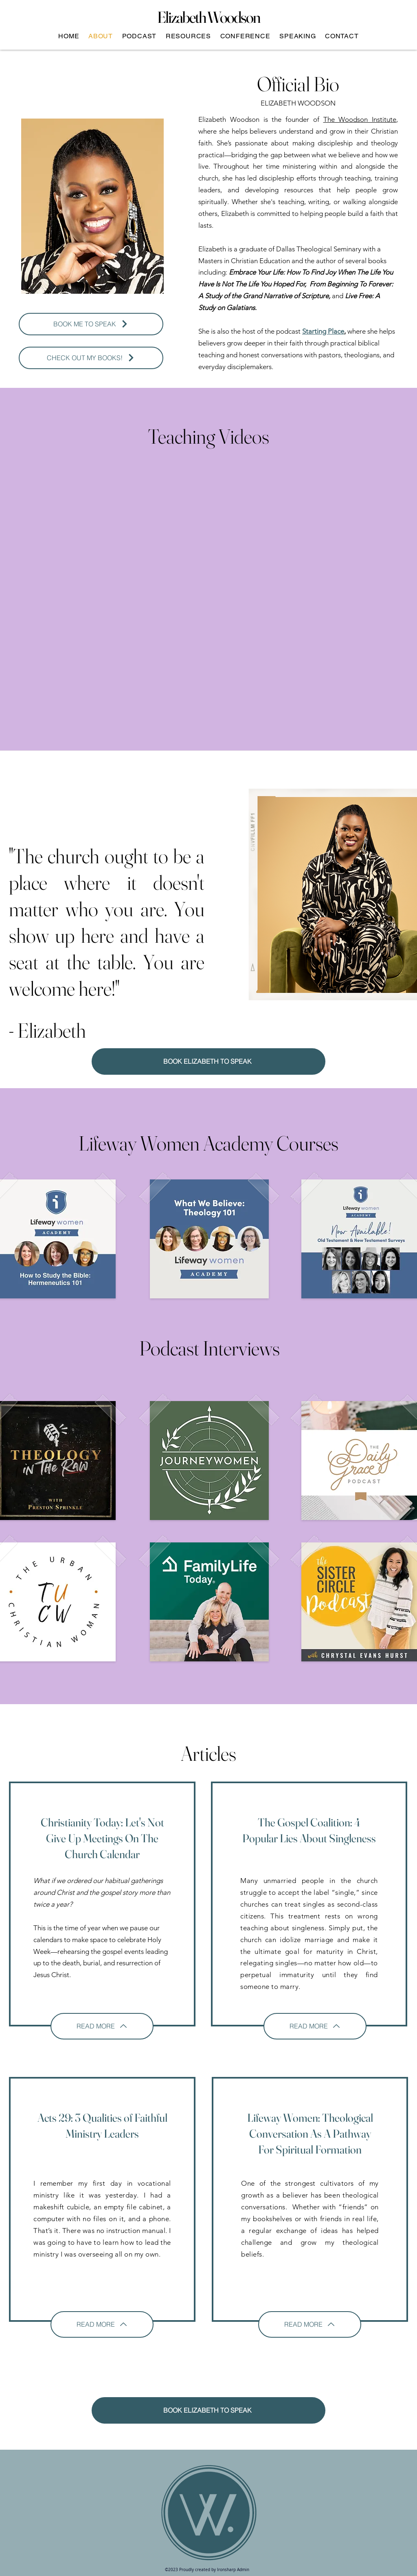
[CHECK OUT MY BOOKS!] (91, 358)
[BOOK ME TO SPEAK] (91, 324)
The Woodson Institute (360, 119)
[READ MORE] (102, 2026)
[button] (139, 36)
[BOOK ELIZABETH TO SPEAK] (208, 1061)
